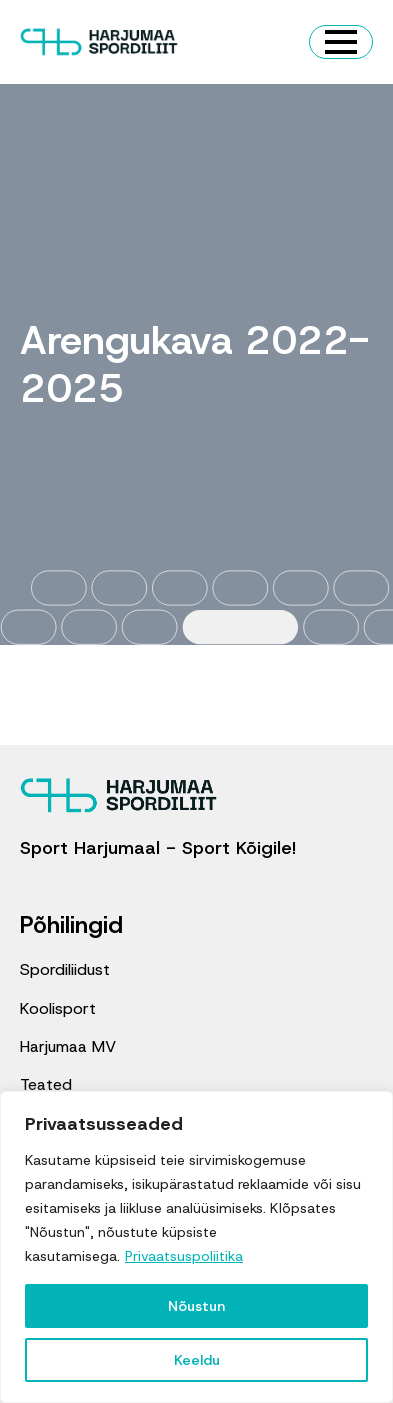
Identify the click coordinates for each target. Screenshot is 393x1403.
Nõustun (196, 1306)
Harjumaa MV (68, 1046)
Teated (46, 1084)
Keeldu (197, 1360)
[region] (196, 1247)
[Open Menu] (341, 42)
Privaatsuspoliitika (184, 1256)
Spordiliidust (65, 969)
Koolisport (58, 1008)
